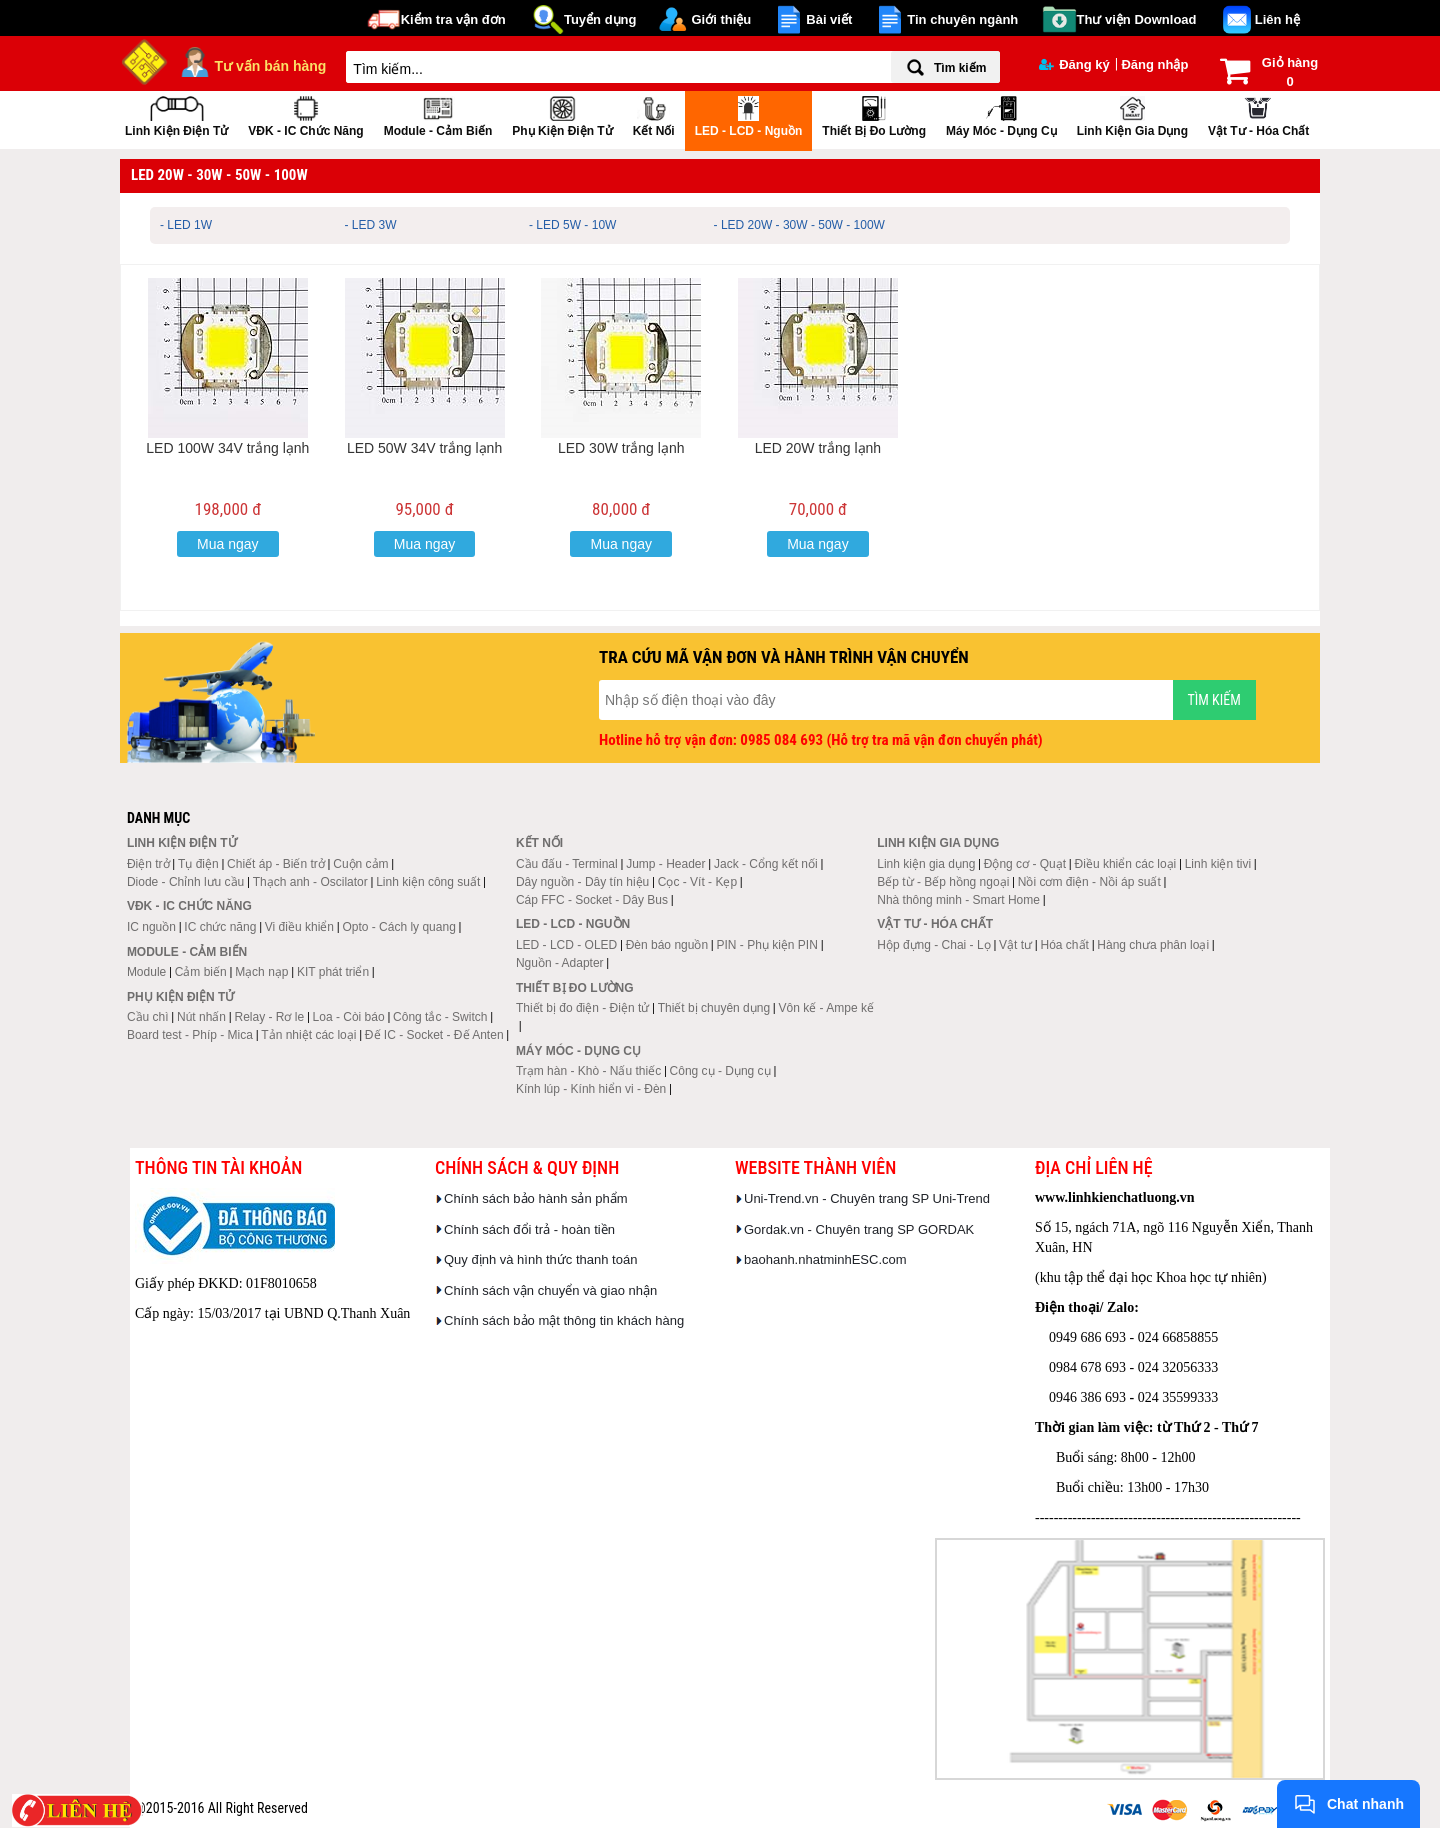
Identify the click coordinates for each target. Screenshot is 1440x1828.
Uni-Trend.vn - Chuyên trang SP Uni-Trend (867, 1198)
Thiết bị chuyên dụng (714, 1008)
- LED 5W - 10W (572, 225)
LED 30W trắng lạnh (621, 448)
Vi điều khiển (299, 927)
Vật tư (1015, 945)
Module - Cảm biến (438, 114)
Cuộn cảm (360, 864)
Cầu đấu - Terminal (567, 864)
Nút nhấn (201, 1017)
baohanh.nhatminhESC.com (825, 1259)
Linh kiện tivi (1218, 864)
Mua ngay (227, 544)
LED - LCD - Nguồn (749, 114)
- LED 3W (371, 225)
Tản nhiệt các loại (308, 1035)
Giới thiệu (721, 19)
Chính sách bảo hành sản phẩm (536, 1198)
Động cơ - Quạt (1025, 864)
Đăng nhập (1154, 64)
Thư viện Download (1137, 19)
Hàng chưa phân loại (1153, 945)
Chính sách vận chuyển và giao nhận (550, 1290)
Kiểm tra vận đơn (453, 19)
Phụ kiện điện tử (562, 114)
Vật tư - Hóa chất (1258, 114)
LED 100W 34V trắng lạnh (227, 448)
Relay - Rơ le (269, 1017)
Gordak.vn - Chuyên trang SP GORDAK (859, 1229)
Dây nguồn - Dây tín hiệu (582, 882)
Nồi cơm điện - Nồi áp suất (1089, 882)
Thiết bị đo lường (874, 114)
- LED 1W (186, 225)
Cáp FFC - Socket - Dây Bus (592, 900)
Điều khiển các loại (1126, 864)
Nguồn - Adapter (560, 963)
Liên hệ (1277, 19)
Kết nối (654, 114)
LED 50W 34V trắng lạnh (424, 448)
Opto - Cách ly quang (398, 927)
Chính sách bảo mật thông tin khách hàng (564, 1320)
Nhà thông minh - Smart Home (958, 900)
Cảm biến (201, 972)
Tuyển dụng (600, 19)
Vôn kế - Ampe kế (826, 1008)
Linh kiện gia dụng (1132, 114)
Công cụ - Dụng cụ (720, 1071)
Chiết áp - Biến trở (276, 864)
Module (146, 972)
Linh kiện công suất (428, 882)
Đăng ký (1074, 64)
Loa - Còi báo (349, 1017)
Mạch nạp (261, 972)
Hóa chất (1065, 945)
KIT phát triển (333, 972)
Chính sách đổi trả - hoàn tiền (529, 1229)
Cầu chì (148, 1017)
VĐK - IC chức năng (305, 114)
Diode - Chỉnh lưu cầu (185, 882)
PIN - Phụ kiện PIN (767, 945)
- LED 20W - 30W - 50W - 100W (799, 225)
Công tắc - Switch (440, 1017)
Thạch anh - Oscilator (310, 882)
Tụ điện (198, 864)
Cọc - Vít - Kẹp (697, 882)
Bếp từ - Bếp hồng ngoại (943, 882)
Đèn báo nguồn (667, 945)
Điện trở (148, 864)
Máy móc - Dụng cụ (1001, 114)
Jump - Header (665, 864)
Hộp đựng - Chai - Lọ (933, 945)
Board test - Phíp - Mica (190, 1035)
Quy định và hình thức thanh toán (540, 1259)
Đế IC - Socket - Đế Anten (434, 1035)
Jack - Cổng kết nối (766, 864)
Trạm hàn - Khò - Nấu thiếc (588, 1071)
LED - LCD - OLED (566, 945)
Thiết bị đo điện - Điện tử (582, 1008)
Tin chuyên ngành (962, 19)
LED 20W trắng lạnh (818, 448)
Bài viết (829, 19)
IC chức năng (220, 927)
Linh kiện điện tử (176, 114)
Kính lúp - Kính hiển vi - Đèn (591, 1089)
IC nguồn (151, 927)
